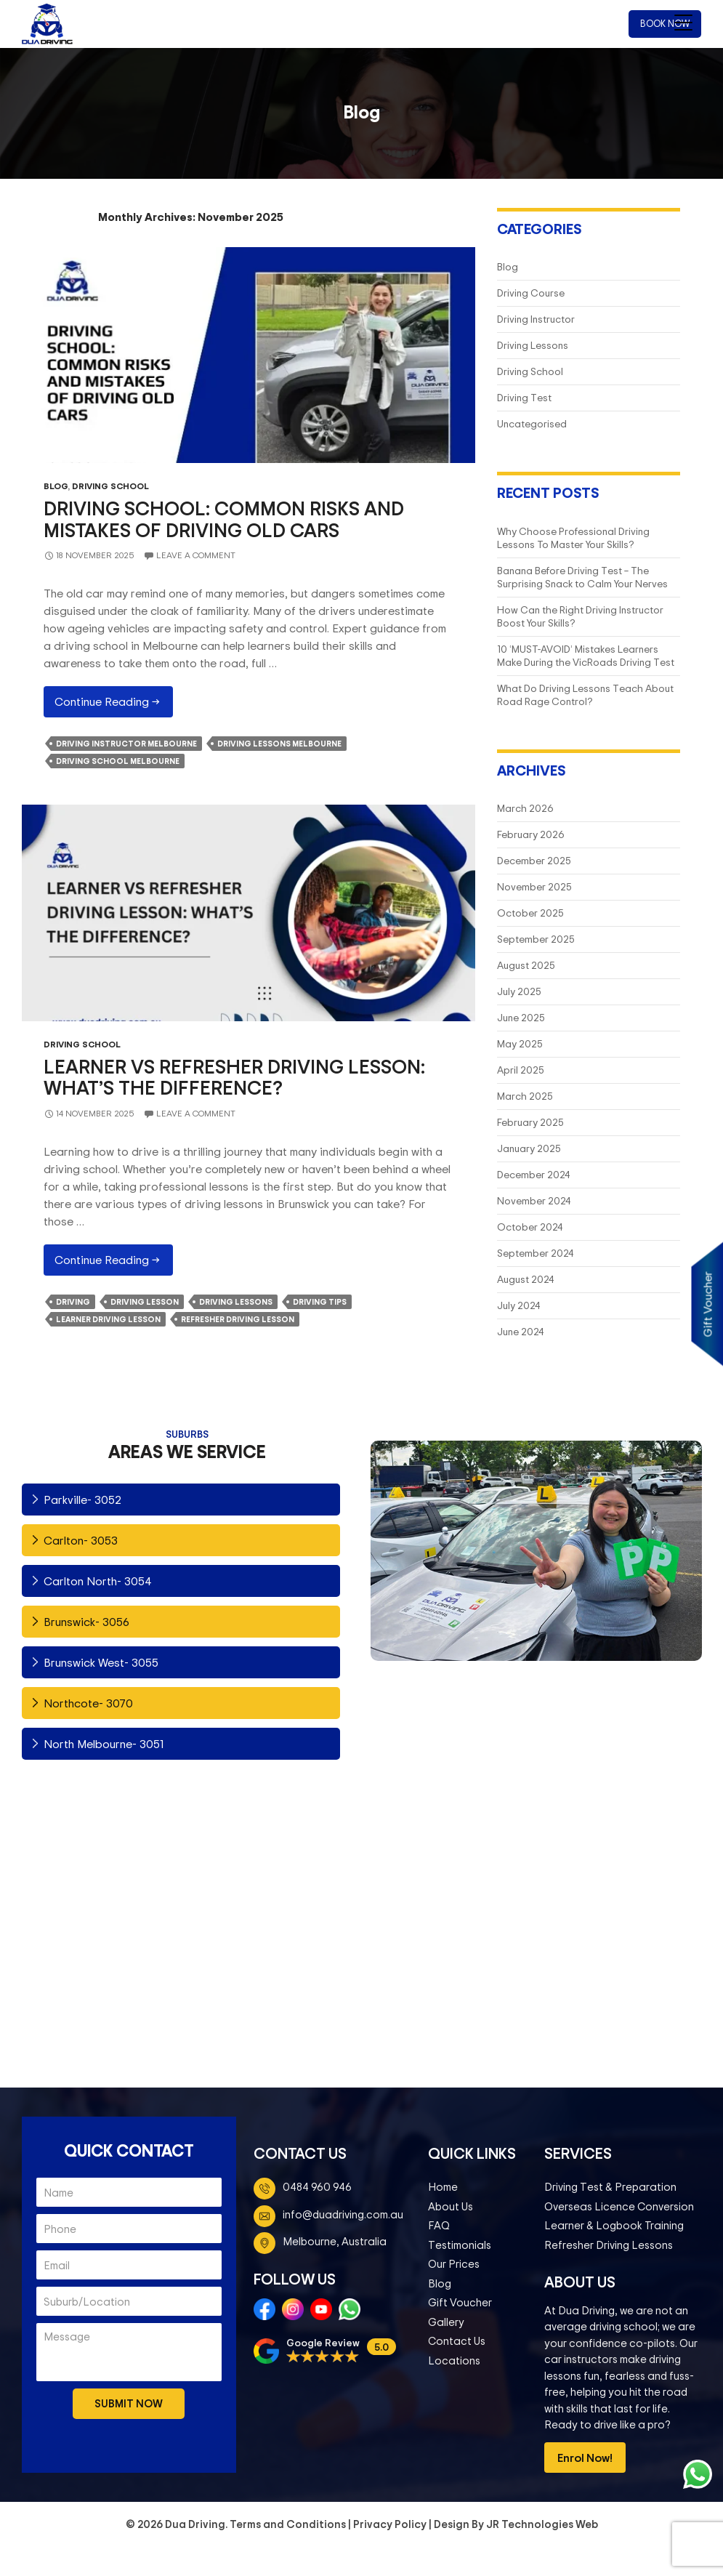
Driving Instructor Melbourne (126, 743)
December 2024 (533, 1174)
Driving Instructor (536, 319)
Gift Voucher (460, 2302)
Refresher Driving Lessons (608, 2245)
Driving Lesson (144, 1302)
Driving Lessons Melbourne (279, 743)
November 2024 (533, 1200)
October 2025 (530, 912)
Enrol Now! (585, 2458)
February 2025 (530, 1122)
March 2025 (525, 1096)
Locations (454, 2360)
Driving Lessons (532, 345)
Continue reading (113, 704)
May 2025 (520, 1043)
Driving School (110, 486)
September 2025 (536, 939)
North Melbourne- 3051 (103, 1744)
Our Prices (454, 2263)
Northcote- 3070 (88, 1703)
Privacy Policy (390, 2524)
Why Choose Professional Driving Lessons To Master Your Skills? (573, 537)
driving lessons (235, 1302)
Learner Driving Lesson (108, 1319)
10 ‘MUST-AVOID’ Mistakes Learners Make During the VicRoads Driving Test (585, 655)
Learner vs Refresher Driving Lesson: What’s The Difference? (234, 1077)
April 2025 (520, 1069)
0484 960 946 (317, 2186)
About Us (450, 2206)
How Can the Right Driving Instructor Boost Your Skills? (580, 616)
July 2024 (518, 1305)
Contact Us (456, 2340)
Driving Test (524, 397)
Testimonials (459, 2245)
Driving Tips (320, 1302)
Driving (73, 1302)
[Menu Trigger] (683, 22)
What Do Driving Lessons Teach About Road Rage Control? (585, 694)
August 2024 (525, 1279)
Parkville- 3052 (82, 1500)
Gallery (446, 2322)
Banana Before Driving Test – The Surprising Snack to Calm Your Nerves (582, 576)
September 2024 (535, 1253)
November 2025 (534, 886)
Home (443, 2186)
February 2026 (531, 834)
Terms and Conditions (288, 2524)
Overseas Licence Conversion (619, 2206)
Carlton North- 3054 (98, 1581)
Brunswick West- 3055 (101, 1662)
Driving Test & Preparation (610, 2186)
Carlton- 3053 (81, 1540)
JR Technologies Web (542, 2524)
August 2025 (526, 965)
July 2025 (519, 991)
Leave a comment (195, 555)
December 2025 (534, 860)
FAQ (439, 2225)
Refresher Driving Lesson (237, 1319)
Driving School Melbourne (117, 761)
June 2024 (520, 1331)
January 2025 (529, 1148)
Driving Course (531, 292)
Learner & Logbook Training (614, 2225)
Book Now (665, 23)
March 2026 (525, 808)
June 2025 (521, 1017)
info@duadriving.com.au (343, 2214)
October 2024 (529, 1226)
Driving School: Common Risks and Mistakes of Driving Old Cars (224, 519)
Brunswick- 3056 (86, 1622)
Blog (56, 486)
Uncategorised (532, 423)
